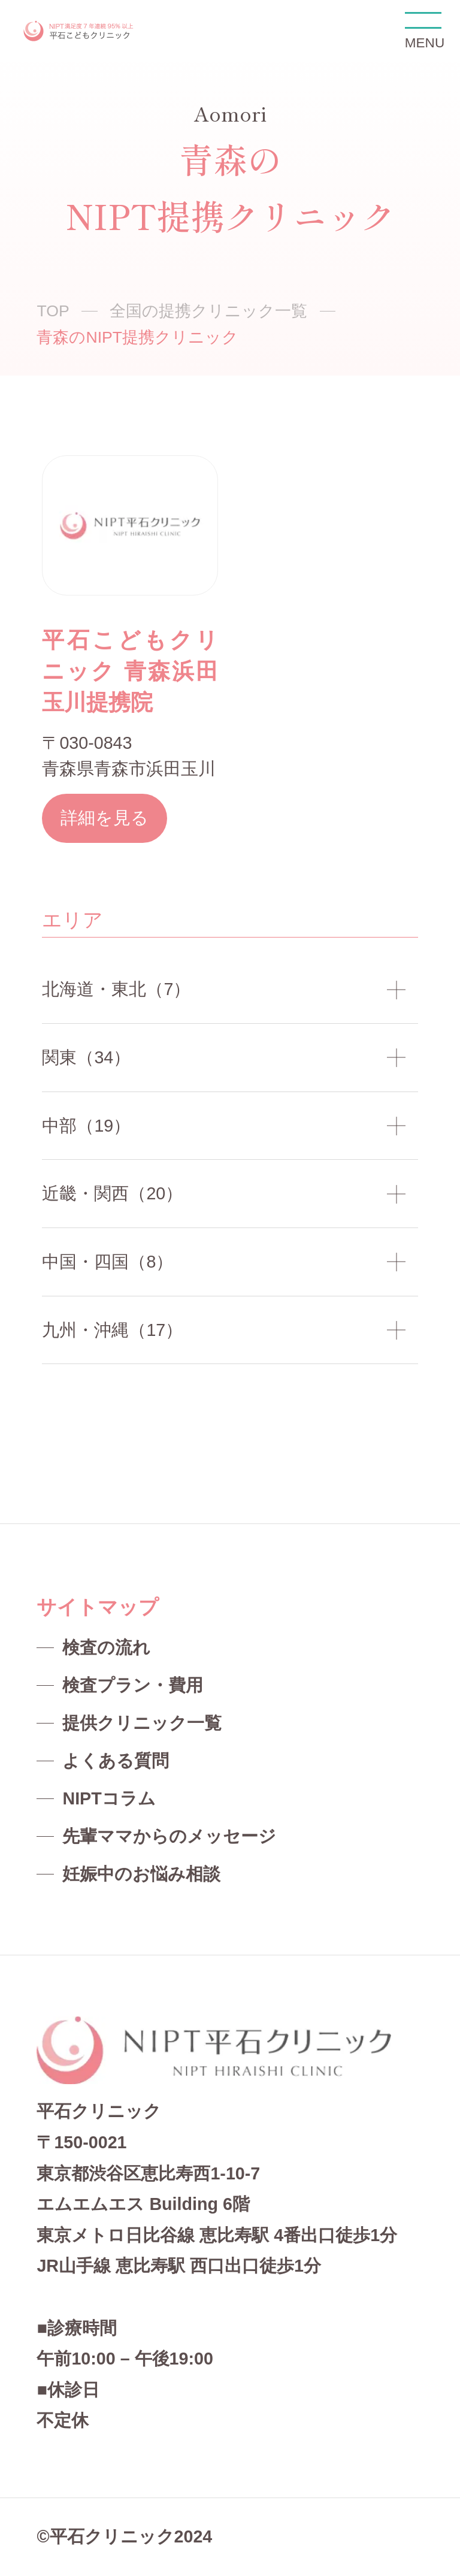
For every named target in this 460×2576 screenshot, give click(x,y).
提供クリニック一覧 (142, 1723)
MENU (423, 31)
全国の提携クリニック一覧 (208, 311)
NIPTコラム (108, 1798)
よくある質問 (115, 1760)
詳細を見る (104, 817)
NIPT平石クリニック (79, 31)
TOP (53, 311)
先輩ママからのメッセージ (169, 1836)
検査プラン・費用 (132, 1685)
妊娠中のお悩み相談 (141, 1873)
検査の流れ (106, 1647)
